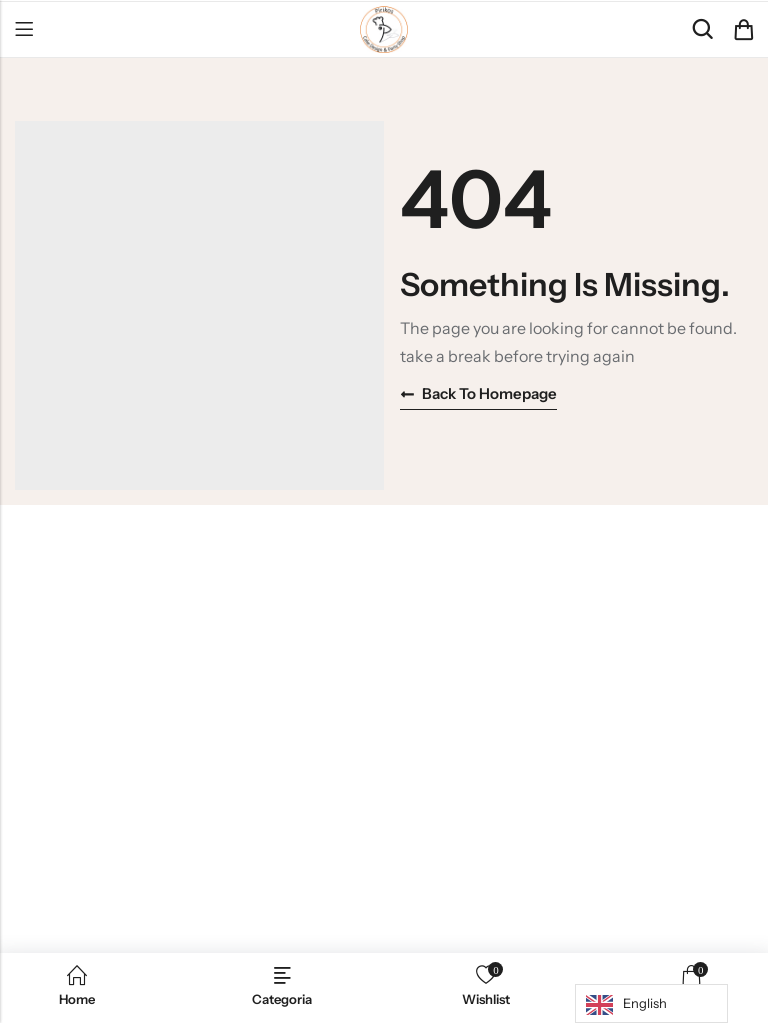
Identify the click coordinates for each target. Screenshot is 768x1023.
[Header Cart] (743, 30)
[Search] (702, 29)
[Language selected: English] (651, 1003)
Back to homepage (478, 393)
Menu (24, 30)
